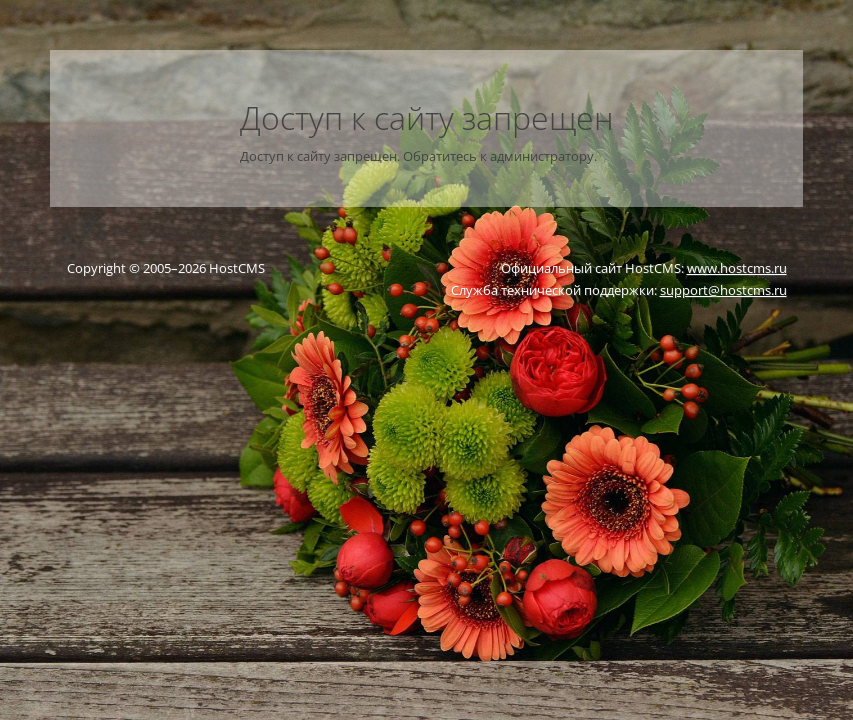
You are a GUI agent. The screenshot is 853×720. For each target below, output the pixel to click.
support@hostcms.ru (723, 290)
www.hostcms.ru (737, 268)
